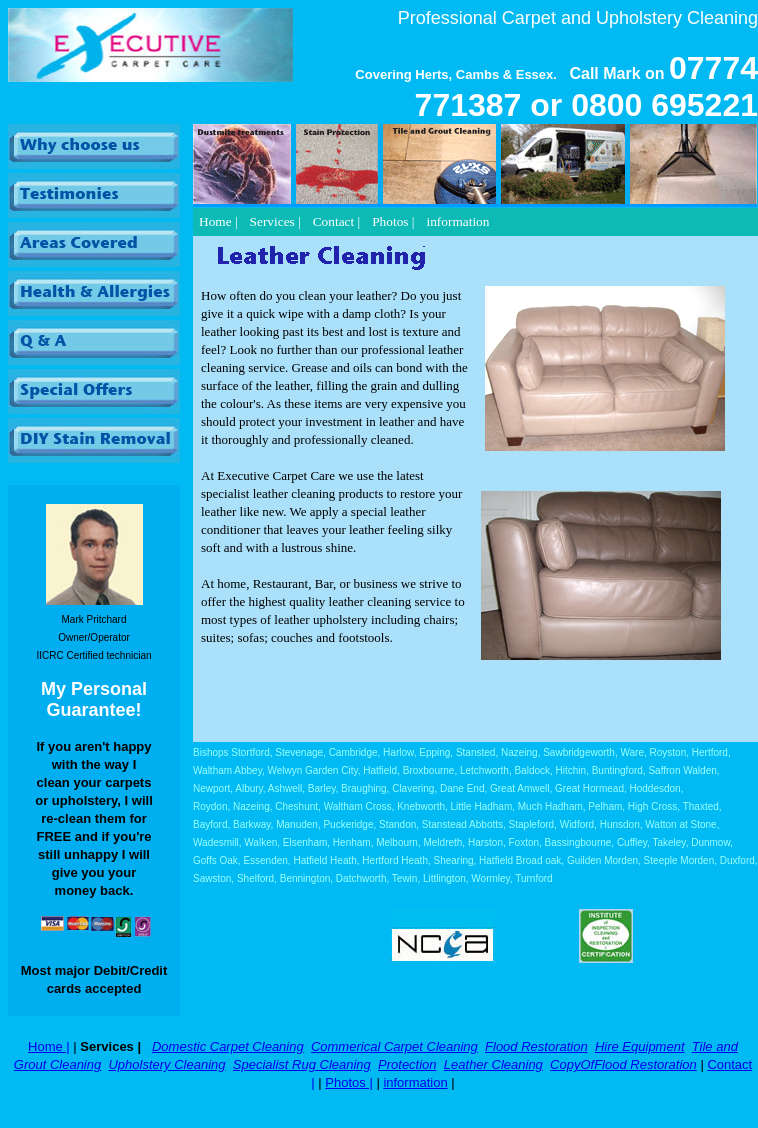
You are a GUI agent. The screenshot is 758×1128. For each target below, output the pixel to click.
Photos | (348, 1082)
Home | (49, 1046)
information (415, 1082)
